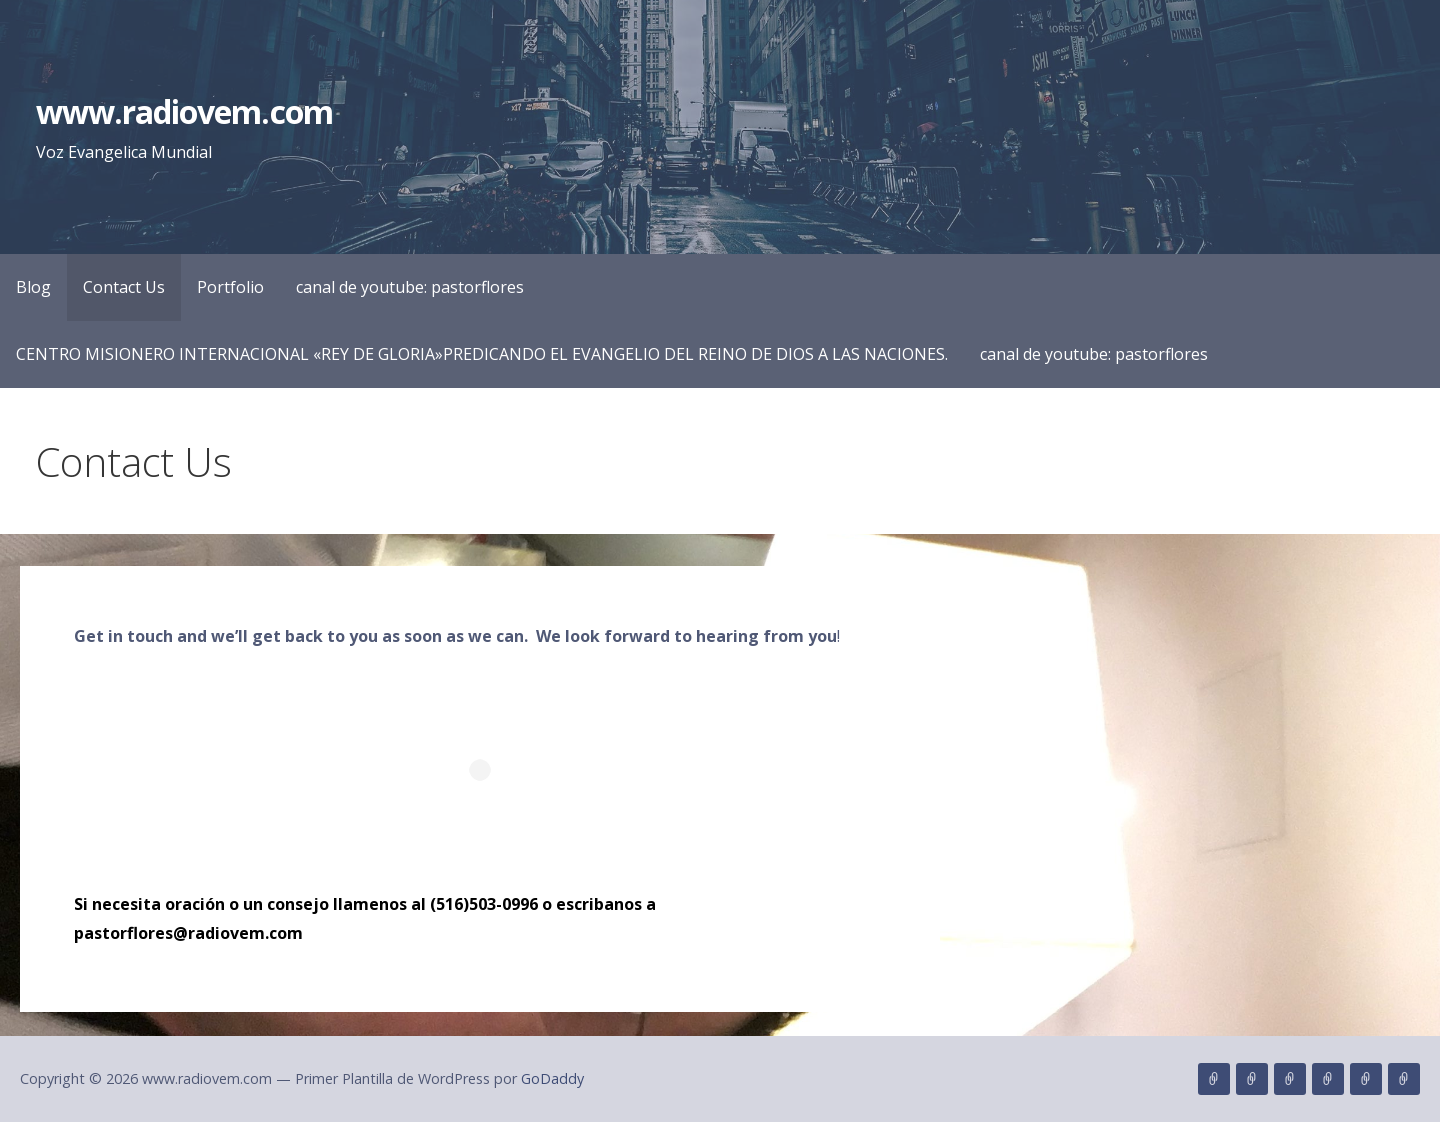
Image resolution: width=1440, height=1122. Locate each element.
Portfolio (230, 287)
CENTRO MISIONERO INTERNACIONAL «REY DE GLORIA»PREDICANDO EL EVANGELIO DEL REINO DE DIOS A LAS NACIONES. (482, 354)
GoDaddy (552, 1078)
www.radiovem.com (184, 111)
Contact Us (124, 287)
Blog (33, 287)
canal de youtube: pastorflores (410, 287)
